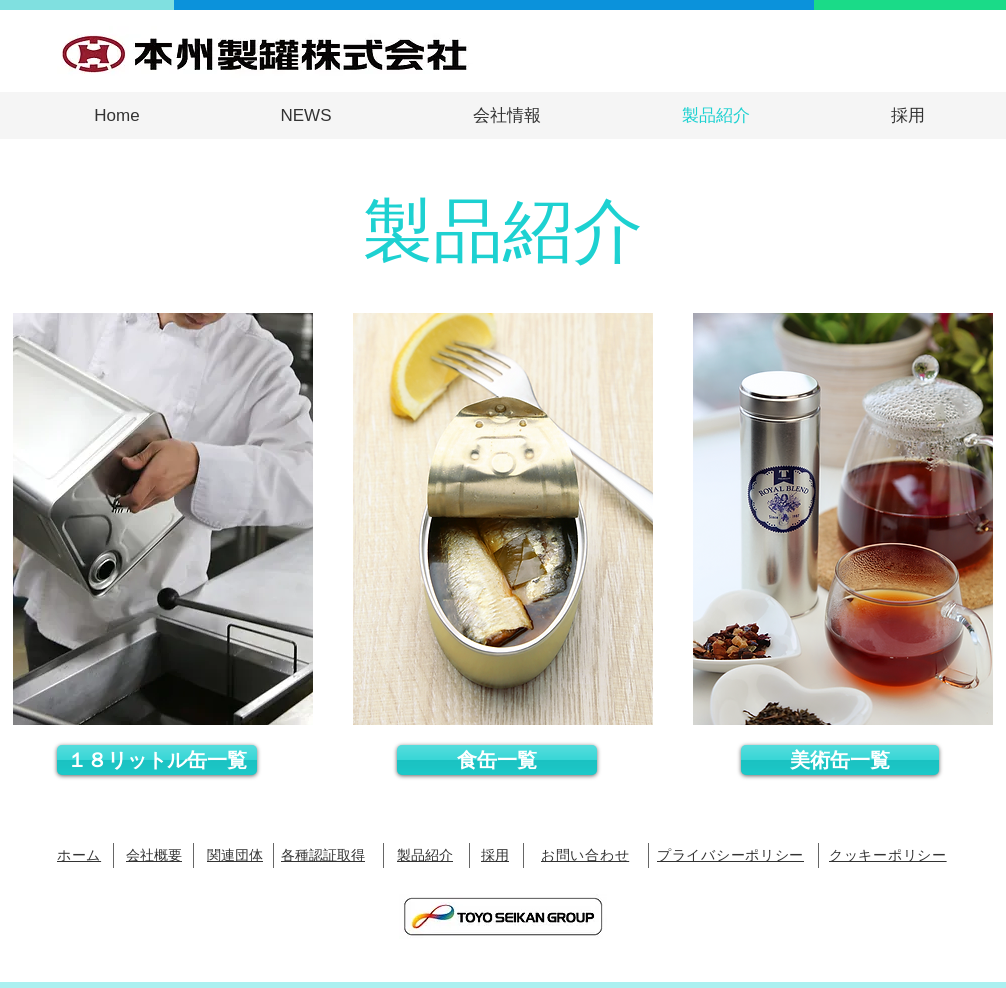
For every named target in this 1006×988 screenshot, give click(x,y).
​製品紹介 (425, 854)
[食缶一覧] (497, 760)
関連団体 (235, 854)
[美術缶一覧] (840, 760)
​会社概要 (154, 854)
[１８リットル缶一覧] (157, 760)
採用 (495, 854)
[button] (506, 115)
